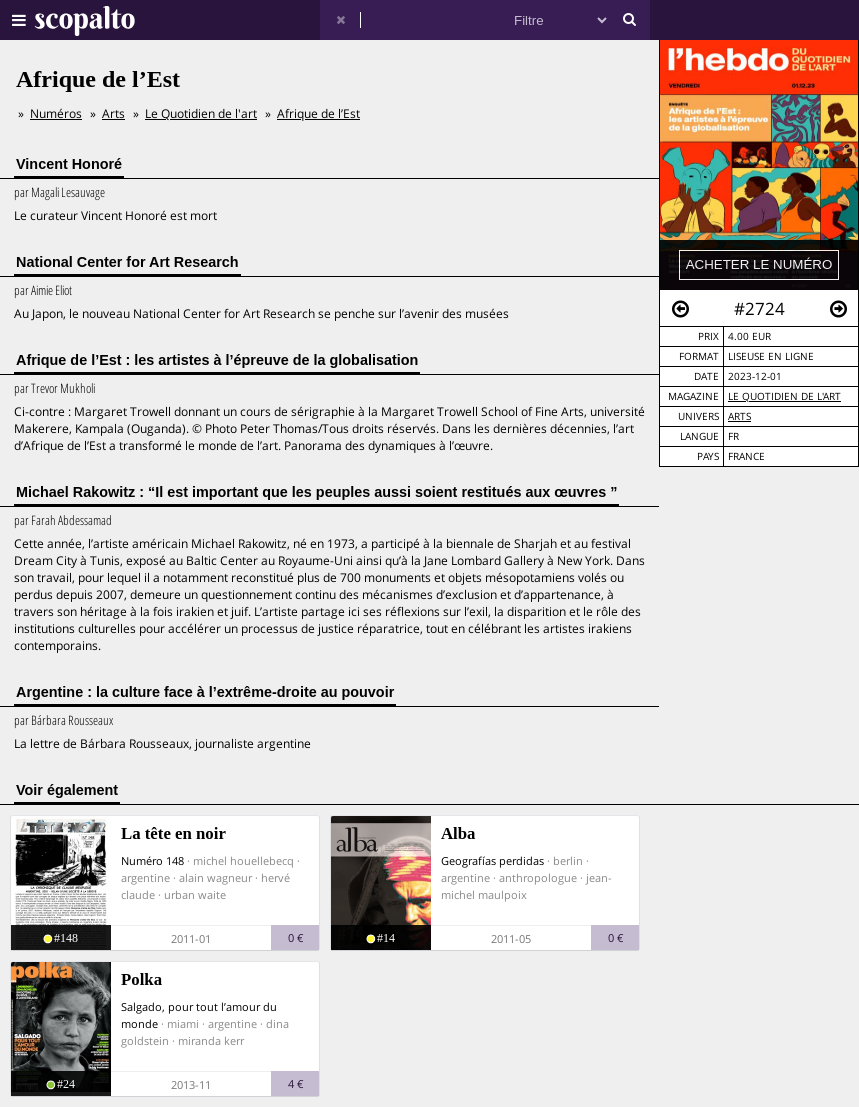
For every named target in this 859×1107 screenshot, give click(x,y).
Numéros (56, 113)
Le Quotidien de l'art (784, 396)
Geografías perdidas (492, 860)
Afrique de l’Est (318, 113)
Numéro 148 (152, 860)
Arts (739, 416)
